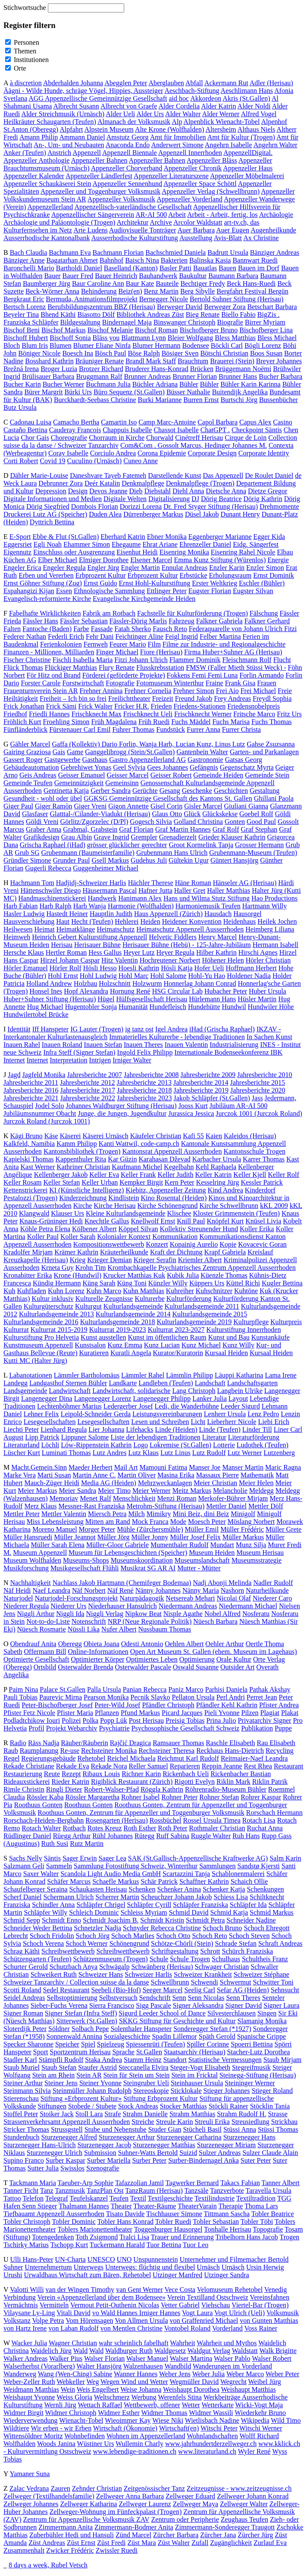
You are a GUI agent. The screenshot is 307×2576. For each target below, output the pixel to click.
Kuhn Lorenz (66, 1290)
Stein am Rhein (53, 2075)
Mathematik (257, 1475)
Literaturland (21, 1445)
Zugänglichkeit (231, 2542)
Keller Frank (138, 1174)
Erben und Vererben (46, 575)
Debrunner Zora (60, 483)
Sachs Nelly (25, 1858)
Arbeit (177, 214)
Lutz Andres (110, 1452)
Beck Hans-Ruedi (251, 283)
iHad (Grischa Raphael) (222, 1029)
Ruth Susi (55, 1843)
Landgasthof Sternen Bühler (68, 1383)
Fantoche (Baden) (47, 628)
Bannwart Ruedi (254, 260)
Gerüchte (145, 790)
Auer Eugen (232, 230)
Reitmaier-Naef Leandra (254, 1758)
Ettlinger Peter (167, 590)
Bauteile (167, 283)
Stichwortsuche (24, 7)
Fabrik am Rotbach (108, 613)
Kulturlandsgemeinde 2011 (202, 1306)
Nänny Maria (200, 1590)
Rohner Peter (179, 1797)
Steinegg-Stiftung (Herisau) (257, 2075)
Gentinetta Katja (66, 790)
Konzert (157, 1244)
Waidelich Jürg (51, 2350)
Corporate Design (212, 453)
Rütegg (144, 1835)
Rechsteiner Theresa (166, 1750)
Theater (121, 2206)
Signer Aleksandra (198, 2005)
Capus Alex (255, 422)
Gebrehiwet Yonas (86, 767)
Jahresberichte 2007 (94, 1074)
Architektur (132, 222)
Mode (178, 1521)
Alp (177, 121)
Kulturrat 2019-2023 (117, 1329)
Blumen (61, 345)
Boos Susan (266, 353)
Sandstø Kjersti (259, 1866)
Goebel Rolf (256, 813)
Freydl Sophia (272, 698)
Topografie (268, 2229)
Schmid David (188, 1912)
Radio (18, 1742)
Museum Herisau (260, 1552)
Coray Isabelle (68, 453)
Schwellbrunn (170, 1982)
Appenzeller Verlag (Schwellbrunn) (211, 191)
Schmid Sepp (21, 1920)
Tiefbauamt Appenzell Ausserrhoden (53, 2213)
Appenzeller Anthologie (36, 160)
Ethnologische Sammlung (109, 590)
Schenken (141, 1889)
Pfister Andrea (279, 1705)
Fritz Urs (289, 714)
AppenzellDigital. (248, 152)
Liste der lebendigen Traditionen (155, 1437)
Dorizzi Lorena (141, 506)
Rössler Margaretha (92, 1797)
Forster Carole (40, 683)
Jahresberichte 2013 (144, 1082)
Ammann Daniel (82, 137)
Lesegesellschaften (50, 1421)
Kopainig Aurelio (194, 1244)
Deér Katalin (102, 483)
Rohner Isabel (140, 1797)
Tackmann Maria (32, 2182)
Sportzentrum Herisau (80, 2052)
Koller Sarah (77, 1236)
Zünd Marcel (133, 2535)
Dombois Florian (94, 506)
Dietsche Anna (226, 491)
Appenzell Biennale (129, 152)
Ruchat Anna (265, 1828)
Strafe (112, 2114)
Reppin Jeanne (222, 1766)
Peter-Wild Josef (117, 1705)
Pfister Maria (75, 1712)
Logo (140, 1445)
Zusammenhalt (23, 2550)
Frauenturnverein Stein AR (40, 690)
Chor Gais (35, 437)
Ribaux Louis (101, 1773)
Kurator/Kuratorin (178, 1352)
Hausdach (218, 913)
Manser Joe (204, 1467)
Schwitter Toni (273, 1982)
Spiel (88, 2044)
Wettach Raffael (100, 2405)
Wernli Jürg (60, 2405)
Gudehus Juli (149, 860)
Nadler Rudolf (273, 1582)
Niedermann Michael (248, 1606)
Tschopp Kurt (69, 2244)
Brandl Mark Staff (150, 361)
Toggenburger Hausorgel (168, 2229)
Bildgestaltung (80, 322)
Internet (14, 1060)
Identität (18, 1029)
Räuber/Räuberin (84, 1742)
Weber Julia (208, 2374)
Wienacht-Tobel (81, 2420)
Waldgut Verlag (209, 2350)
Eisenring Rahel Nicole (243, 552)
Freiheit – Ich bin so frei (73, 698)
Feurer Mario (128, 644)
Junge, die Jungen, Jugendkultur (122, 1113)
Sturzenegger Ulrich (54, 2152)
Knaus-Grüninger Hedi (51, 1221)
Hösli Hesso (100, 968)
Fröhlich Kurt (22, 721)
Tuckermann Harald (117, 2244)
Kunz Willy (238, 1345)
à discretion (26, 83)
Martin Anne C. (94, 1475)
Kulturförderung (189, 1298)
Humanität (133, 1006)
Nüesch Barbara (215, 1621)
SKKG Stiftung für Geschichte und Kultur (177, 2021)
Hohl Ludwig (98, 975)
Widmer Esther (119, 2412)
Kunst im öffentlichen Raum (167, 1337)
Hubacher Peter (225, 991)
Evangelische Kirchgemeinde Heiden (144, 598)
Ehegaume (126, 544)
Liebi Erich (273, 1421)
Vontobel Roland (187, 2328)
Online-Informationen (98, 1651)
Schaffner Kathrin (204, 1881)
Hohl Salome (168, 975)
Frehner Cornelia (147, 690)
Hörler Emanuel (25, 968)
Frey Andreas (232, 698)
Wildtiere (16, 2428)
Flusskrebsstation (160, 667)
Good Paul (261, 821)
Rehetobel (92, 1758)
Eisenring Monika (184, 552)
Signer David (243, 2005)
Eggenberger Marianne (220, 536)
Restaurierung (22, 1773)
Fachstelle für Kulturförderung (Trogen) (192, 613)
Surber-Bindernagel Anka (203, 2160)
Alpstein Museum (109, 129)
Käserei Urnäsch (105, 1135)
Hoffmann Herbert (251, 968)
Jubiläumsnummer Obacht (39, 1113)
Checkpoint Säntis (257, 429)
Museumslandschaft (202, 1560)
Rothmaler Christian (217, 1828)
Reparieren (185, 1766)
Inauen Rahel (21, 1044)
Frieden (161, 706)
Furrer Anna (203, 729)
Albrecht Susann (76, 106)
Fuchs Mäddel (190, 721)
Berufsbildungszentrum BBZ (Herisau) (101, 306)
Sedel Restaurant (66, 1990)
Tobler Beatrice (272, 2213)
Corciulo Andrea (113, 453)
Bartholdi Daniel (79, 268)
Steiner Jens (61, 2083)
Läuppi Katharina (239, 1375)
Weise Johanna (140, 2389)
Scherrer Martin (117, 1897)
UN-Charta (70, 2259)
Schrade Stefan (235, 1943)
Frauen (266, 683)
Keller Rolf (283, 1174)
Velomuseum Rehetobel (230, 2289)
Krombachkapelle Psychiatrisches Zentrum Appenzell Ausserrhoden (201, 1267)
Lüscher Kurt (21, 1452)
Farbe (81, 628)
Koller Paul (43, 1236)
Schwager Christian (222, 1966)
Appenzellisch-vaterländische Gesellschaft (132, 207)
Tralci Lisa (134, 2237)
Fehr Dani (99, 636)
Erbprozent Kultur (100, 575)
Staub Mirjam (282, 2059)
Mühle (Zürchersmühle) (150, 1529)
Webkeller (70, 2381)
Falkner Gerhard (267, 621)
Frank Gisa (240, 683)
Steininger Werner (250, 2083)
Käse (51, 1135)
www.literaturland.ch (207, 2451)
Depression (50, 491)
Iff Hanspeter (50, 1029)
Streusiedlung (250, 2121)
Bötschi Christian (224, 353)
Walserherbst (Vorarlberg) (39, 2366)
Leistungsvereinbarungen (167, 1414)
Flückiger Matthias (71, 667)
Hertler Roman (66, 952)
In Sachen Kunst (269, 1036)
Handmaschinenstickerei (52, 898)
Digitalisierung (169, 498)
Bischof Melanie (110, 330)
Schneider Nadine (251, 1920)
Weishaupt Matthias (248, 2389)
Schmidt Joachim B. (110, 1920)
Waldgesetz (170, 2350)
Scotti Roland (22, 1990)
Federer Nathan (24, 636)
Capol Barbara (217, 422)
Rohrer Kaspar (261, 1797)
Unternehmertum (48, 2267)
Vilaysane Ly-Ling (29, 2312)
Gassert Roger (23, 759)
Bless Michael (277, 337)
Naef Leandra (52, 1590)
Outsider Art (237, 1667)
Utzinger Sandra (226, 2275)
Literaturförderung (253, 1437)
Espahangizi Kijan (28, 590)
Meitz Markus (191, 1490)
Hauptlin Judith (111, 913)
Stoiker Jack (57, 2114)
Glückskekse (220, 813)
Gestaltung (264, 790)
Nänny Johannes (158, 1590)
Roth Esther (139, 1828)
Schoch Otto (173, 1935)
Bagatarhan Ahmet (72, 260)
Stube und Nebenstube (116, 2129)
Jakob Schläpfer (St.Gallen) (212, 1098)
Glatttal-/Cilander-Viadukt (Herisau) (100, 813)
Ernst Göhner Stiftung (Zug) (42, 583)
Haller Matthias (228, 890)
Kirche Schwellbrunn (229, 1205)
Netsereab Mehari (190, 1598)
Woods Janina (56, 2443)
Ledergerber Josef (128, 1406)
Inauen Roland (62, 1044)
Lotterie (224, 1445)
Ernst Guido (100, 583)
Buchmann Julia (108, 384)
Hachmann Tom (32, 882)
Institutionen (27, 59)
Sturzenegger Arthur (127, 2137)
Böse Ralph (144, 353)
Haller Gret (189, 890)
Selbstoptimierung (72, 1997)
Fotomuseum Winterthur (170, 683)
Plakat (289, 1712)
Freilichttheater (129, 698)
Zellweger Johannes (31, 2504)
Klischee (179, 1213)
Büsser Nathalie (188, 392)
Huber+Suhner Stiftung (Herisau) (49, 999)
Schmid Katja (229, 1912)
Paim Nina (23, 1689)
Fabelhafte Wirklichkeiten (45, 613)
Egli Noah (48, 544)
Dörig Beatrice (221, 498)
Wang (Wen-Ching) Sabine (75, 2374)
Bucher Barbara (280, 376)
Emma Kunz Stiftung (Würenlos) (220, 560)
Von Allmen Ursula (141, 2320)
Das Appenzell (223, 475)
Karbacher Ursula (216, 1159)
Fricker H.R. (131, 706)
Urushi (12, 2275)
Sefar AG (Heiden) (243, 1990)
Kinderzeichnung (83, 1197)
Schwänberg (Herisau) (162, 1966)
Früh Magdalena (114, 721)
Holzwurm (147, 983)
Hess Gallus (105, 952)
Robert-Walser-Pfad (111, 1789)
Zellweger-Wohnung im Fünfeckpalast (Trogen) (116, 2511)
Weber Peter (282, 2374)
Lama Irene (280, 1375)
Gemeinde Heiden (218, 775)
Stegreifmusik (251, 2067)
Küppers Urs (206, 1283)
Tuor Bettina (163, 2244)
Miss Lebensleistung (55, 1521)
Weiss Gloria (74, 2397)
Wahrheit (182, 2343)
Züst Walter (174, 2542)
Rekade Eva (72, 1766)
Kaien (214, 1135)
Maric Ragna (283, 1467)
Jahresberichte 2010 (264, 1074)
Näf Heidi (17, 1590)
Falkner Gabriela (219, 621)
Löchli (50, 1445)
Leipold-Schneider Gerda (96, 1414)
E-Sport (20, 536)
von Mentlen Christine (131, 2328)
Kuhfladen (32, 1290)
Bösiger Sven (180, 353)
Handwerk (102, 898)
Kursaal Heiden (226, 1352)
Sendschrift (155, 1997)
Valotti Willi (27, 2289)
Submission (100, 2152)
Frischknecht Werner (203, 714)
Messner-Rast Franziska (92, 1506)
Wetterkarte (218, 2405)
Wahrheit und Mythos (227, 2343)
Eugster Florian (209, 590)
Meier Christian (215, 1482)
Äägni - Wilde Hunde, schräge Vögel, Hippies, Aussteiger (83, 90)
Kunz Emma (124, 1345)
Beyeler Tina (21, 314)
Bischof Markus (63, 330)
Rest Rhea (258, 1766)
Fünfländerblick (25, 729)
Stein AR (88, 2075)
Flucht (282, 659)
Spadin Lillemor (174, 2036)
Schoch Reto (209, 1935)
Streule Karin (174, 2121)
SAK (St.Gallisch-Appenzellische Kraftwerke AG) (198, 1858)
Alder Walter (182, 114)
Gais (59, 751)
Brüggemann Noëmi (243, 368)
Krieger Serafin (155, 1259)
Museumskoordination (142, 1560)
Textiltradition (256, 2198)
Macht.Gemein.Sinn (39, 1467)
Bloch (11, 345)
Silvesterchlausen (231, 2013)
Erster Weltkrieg (214, 583)
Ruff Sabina (172, 1835)
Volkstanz (17, 2320)
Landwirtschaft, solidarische (131, 1390)
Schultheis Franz (265, 1959)
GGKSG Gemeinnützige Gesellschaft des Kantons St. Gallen (168, 798)
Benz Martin (161, 291)
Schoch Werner (87, 1943)
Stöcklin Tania (270, 2106)
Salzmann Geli (23, 1866)
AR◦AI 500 (151, 214)
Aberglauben (166, 83)
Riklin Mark (233, 1781)
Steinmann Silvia (27, 2090)
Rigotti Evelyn (194, 1781)
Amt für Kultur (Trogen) (241, 137)
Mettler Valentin (63, 1513)
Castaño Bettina (25, 429)
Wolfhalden (19, 2443)
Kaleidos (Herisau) (250, 1135)
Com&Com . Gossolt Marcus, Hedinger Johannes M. (193, 445)
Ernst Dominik (273, 575)
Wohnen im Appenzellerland (146, 2436)
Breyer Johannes (279, 361)
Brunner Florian (194, 376)
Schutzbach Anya (74, 1966)
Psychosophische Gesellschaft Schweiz (186, 1728)
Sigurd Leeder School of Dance (162, 2013)
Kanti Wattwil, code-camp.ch (139, 1143)
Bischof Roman (156, 330)
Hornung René (130, 991)
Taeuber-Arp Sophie (86, 2182)
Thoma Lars (261, 2206)
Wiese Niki (167, 2420)
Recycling (280, 1750)
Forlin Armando (261, 675)
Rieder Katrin (71, 1781)
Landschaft (210, 1383)
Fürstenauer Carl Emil (79, 729)
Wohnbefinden (84, 2436)
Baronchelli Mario (28, 268)
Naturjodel (18, 1598)
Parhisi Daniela (226, 1689)
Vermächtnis (20, 2305)
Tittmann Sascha (227, 2213)
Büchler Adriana (155, 384)
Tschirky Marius (26, 2244)
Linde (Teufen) (220, 1429)
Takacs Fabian (240, 2182)
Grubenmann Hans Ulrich (171, 852)
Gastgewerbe (62, 759)
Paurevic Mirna (60, 1697)
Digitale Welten (125, 498)
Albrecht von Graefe (128, 106)
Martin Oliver (137, 1475)
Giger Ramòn (53, 806)
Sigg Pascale (153, 2005)
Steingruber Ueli (146, 2083)
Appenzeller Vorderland (189, 199)
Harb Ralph (56, 906)
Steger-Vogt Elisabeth (200, 2067)
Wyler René (254, 2451)
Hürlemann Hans (212, 999)
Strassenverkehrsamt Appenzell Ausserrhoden (66, 2121)
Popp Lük (113, 1720)
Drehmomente (279, 506)
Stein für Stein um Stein (136, 2075)
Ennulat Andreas (184, 567)
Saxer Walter (41, 1873)
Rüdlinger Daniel (27, 1835)
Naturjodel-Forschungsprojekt (76, 1598)
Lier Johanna (106, 1429)
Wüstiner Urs (95, 2443)
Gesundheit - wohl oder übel (42, 798)
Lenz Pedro (263, 1414)
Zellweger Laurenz (145, 2504)
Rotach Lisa (259, 1820)
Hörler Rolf (65, 968)
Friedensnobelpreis (253, 706)
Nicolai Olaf (234, 1598)
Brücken (201, 368)
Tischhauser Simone (174, 2213)
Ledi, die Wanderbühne (187, 1406)
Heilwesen (18, 929)
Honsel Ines (45, 991)
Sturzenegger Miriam (226, 2145)
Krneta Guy (57, 1267)
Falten (12, 628)
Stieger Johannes (227, 2090)
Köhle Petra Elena (45, 1228)
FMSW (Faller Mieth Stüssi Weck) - (236, 667)
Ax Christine (261, 238)
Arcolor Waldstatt (197, 222)
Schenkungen (265, 1889)
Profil (36, 1728)
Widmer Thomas (164, 2412)
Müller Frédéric (242, 1529)
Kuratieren (94, 1352)
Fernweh (96, 644)
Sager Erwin (80, 1858)
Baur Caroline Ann (98, 283)
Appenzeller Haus (248, 168)
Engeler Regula (64, 567)
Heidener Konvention (192, 921)
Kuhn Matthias (143, 1290)
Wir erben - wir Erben (61, 2428)
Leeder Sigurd (240, 1406)
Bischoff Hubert (25, 337)
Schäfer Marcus (69, 1881)
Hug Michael (45, 1006)
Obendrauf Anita (33, 1643)
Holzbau (85, 983)
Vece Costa (179, 2289)
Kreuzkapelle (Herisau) (35, 1259)
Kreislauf (260, 1252)
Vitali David (73, 2312)
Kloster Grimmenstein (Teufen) (236, 1213)
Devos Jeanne (108, 491)
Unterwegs (88, 2267)
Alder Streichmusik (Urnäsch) (62, 114)
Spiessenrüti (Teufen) (155, 2044)
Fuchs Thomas (271, 721)
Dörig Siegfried (47, 506)
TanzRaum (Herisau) (154, 2190)
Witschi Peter (219, 2428)
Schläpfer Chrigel (100, 1904)
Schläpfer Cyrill (149, 1904)
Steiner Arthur (23, 2083)
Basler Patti (175, 268)
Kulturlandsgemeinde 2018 (117, 1321)
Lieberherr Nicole (231, 1421)
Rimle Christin (23, 1789)
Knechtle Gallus (107, 1221)
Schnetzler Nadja (97, 1928)
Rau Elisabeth (276, 1742)
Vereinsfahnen (269, 2297)
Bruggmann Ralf (99, 376)
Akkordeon (205, 98)
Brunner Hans (238, 376)
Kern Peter (179, 1182)
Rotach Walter (41, 1828)
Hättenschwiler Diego (50, 890)
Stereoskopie (151, 2090)
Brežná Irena (21, 368)
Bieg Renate (203, 314)
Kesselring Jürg (217, 1182)
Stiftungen (52, 2106)
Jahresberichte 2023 (144, 1098)
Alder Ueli (120, 114)
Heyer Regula (175, 952)
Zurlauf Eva (270, 2542)
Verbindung (19, 2297)
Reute (52, 1773)
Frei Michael (258, 690)
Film (154, 644)
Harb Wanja (89, 906)
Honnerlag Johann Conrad (199, 983)
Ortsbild (45, 1667)
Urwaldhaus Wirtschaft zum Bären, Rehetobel (87, 2275)
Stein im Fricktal (194, 2075)
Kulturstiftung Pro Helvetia (41, 1337)
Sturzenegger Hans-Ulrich (39, 2145)
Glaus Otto (167, 813)
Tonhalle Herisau (227, 2229)
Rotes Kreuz (105, 1828)
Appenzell (86, 152)
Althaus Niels (257, 129)
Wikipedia (255, 2420)
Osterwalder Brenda (85, 1667)
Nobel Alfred (222, 1613)
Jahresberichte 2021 (31, 1098)
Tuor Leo (195, 2244)
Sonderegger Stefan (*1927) (212, 2028)
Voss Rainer (260, 2328)
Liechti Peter (21, 1429)
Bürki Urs (78, 392)
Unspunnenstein (155, 2259)
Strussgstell (67, 2129)
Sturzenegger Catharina (189, 2137)
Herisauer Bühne (97, 944)
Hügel (105, 999)
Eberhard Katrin (122, 536)
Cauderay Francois (75, 429)
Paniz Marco (185, 1689)
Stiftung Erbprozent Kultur (160, 2098)
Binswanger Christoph (185, 322)
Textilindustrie (214, 2198)
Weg (92, 2381)
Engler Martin (140, 567)
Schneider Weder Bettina (37, 1928)
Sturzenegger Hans (249, 2137)
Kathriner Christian (83, 1166)
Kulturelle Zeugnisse (104, 1298)
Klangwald (34, 1213)
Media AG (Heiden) (108, 1482)
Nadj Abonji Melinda (222, 1582)
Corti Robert (20, 460)
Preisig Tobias (185, 1720)
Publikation (257, 1728)
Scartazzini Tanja (186, 1873)
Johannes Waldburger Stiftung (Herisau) (121, 1105)
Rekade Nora (109, 1766)
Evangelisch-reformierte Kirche (47, 598)
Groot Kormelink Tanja (201, 844)
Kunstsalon (90, 1345)
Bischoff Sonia (70, 337)
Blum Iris (35, 345)
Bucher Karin (22, 384)
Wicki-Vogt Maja (259, 2405)
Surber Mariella (109, 2160)
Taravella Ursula (268, 2190)
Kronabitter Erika (27, 1275)
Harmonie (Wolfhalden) (141, 906)
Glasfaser (35, 813)
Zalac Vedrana (29, 2488)
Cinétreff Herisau (199, 437)
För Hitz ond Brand (54, 675)
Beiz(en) (130, 291)
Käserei (70, 1135)
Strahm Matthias (192, 2114)
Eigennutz (17, 552)
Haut (62, 921)
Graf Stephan (259, 829)
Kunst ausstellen (103, 1337)
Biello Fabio (238, 314)
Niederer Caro (272, 1598)
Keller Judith (175, 1174)
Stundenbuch (21, 2137)
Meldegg (261, 1490)
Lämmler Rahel (142, 1375)
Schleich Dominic (94, 1912)
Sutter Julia (43, 2168)
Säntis (52, 1858)
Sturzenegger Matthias (164, 2145)
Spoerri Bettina (252, 2044)
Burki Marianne (160, 399)
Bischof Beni (21, 330)
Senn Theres (243, 1997)
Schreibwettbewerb (68, 1951)
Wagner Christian (73, 2343)
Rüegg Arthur (72, 1835)
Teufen (119, 2198)
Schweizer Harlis (148, 1974)
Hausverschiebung (28, 921)
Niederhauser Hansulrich (122, 1606)
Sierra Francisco (111, 2005)
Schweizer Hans (100, 1974)
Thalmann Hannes (84, 2206)
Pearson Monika (106, 1697)
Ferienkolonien (61, 644)
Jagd (14, 1074)
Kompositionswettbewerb (108, 1244)
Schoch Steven (249, 1935)
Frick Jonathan (23, 706)
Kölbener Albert (94, 1228)
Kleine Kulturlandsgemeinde (125, 1213)
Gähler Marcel (30, 744)
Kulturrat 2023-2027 (176, 1329)
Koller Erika (257, 1228)
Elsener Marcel (151, 560)
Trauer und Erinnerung (182, 2237)
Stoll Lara (89, 2114)
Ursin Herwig (265, 2267)
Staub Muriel (21, 2067)
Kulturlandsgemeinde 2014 (133, 1314)
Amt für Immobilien (178, 137)
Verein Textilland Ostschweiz (207, 2297)
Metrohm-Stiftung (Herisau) (165, 1506)
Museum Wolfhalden (32, 1560)
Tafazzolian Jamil (139, 2182)
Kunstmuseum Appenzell (38, 1345)
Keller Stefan (61, 1182)
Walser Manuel (147, 2358)
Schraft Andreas (280, 1943)
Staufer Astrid (97, 2067)
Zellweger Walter (244, 2504)
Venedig (275, 2289)
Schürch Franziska (247, 1951)
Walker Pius (65, 2358)
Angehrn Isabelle (228, 145)
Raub (10, 1750)
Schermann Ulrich (68, 1897)
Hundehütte (204, 1006)
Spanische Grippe (261, 2036)
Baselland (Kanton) (131, 268)
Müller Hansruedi (27, 1537)
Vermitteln (54, 2305)
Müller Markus (243, 1537)
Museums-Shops (86, 1560)
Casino (282, 422)
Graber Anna (43, 829)
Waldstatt (245, 2350)
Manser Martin (242, 1467)
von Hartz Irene (25, 2328)
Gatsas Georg (243, 759)
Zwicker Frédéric (70, 2550)
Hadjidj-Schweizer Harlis (91, 882)
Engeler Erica (22, 567)
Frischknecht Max (97, 714)
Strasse (277, 2114)
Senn (179, 1997)
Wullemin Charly (139, 2443)
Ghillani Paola (274, 798)
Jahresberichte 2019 (201, 1090)
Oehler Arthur (224, 1643)
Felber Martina (220, 636)
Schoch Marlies (132, 1935)
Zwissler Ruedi (117, 2550)
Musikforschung (26, 1568)
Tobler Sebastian (216, 2221)
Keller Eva (104, 1174)
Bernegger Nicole (163, 299)
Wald (80, 2350)
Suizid (188, 2152)
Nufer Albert (118, 1629)
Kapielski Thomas (28, 1159)
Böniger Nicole (39, 353)
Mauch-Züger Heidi (51, 1482)
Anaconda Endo (128, 145)
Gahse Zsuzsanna (271, 744)
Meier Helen (256, 1482)
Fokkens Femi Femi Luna (202, 675)
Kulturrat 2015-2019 (59, 1329)
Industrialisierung (234, 1044)
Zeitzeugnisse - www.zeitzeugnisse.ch (239, 2488)
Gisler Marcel (203, 806)
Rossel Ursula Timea (211, 1820)
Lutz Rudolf (209, 1452)
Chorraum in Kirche (116, 437)
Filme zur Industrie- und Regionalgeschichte (224, 644)
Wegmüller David (194, 2381)
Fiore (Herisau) (161, 652)
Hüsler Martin (257, 999)
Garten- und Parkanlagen (264, 751)
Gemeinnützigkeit (79, 782)
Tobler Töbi (257, 2221)
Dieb (136, 491)
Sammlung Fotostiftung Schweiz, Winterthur (135, 1866)
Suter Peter (256, 2160)
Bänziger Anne (24, 260)
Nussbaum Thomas (164, 1629)
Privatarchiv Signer (264, 1720)
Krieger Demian (109, 1259)
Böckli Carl (227, 345)
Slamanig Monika (262, 2021)
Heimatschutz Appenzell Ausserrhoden (190, 929)
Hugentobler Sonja (91, 1006)
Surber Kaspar (65, 2160)
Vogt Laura (197, 2312)
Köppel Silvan (138, 1228)
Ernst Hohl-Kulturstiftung (155, 583)
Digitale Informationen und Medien (52, 498)
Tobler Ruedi (173, 2221)
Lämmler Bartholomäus (86, 1375)
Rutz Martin (86, 1843)
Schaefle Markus (115, 1881)
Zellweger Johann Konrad (252, 2496)
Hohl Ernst (63, 975)
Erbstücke (193, 575)
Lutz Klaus (143, 1452)
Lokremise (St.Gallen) (180, 1445)
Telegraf (56, 2198)
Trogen (289, 2237)
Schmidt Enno (61, 1920)
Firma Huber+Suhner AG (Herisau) (233, 652)
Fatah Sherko (132, 628)
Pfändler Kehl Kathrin (226, 1705)
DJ (195, 498)
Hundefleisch (168, 1006)
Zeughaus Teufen (244, 2519)
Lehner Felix (41, 1414)
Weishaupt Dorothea (191, 2389)
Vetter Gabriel (180, 2305)
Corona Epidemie (162, 453)
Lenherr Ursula (225, 1414)
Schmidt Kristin (162, 1920)
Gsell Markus (110, 860)
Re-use (69, 1750)
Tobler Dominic (74, 2221)
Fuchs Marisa (231, 721)
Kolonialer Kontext (123, 1236)
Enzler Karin (226, 567)
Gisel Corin (166, 806)
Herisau (61, 944)
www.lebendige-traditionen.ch (135, 2451)
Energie (277, 560)
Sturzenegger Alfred (69, 2137)
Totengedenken (53, 2237)
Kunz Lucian (162, 1345)
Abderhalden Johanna (73, 83)
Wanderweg (19, 2374)
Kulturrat (16, 1329)
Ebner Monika (167, 536)
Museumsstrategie (257, 1560)
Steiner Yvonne (100, 2083)
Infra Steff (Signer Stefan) (79, 1052)
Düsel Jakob (202, 514)
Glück (192, 813)
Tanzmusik (70, 2190)
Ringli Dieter (64, 1789)
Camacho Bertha (76, 422)
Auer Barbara (196, 230)
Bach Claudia (28, 252)
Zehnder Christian (97, 2488)
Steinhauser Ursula (197, 2083)
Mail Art (126, 1467)
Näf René (120, 1590)
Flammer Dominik (195, 659)
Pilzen (249, 1712)
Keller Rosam (22, 1182)
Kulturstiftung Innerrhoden (244, 1329)
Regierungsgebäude (48, 1758)
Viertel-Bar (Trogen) (260, 2305)
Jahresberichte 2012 (87, 1082)
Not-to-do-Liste (47, 1621)
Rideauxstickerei (26, 1781)
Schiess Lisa (230, 1897)
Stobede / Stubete (92, 2106)
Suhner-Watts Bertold (148, 2152)
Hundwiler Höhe (271, 1006)
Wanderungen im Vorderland (232, 2366)
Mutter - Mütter (198, 1568)
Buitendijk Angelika (240, 392)
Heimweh (16, 937)
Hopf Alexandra (86, 991)
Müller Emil (202, 1529)
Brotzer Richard (101, 368)
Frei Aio (227, 690)
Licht (198, 1421)
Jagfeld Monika (44, 1074)
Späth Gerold (217, 2036)
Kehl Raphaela (215, 1166)
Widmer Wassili (211, 2412)
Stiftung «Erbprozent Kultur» (81, 2098)
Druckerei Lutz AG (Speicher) (45, 514)
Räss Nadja (43, 1742)
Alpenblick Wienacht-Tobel (221, 121)
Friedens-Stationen (199, 706)
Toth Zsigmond (96, 2237)
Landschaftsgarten (252, 1383)
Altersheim (220, 129)
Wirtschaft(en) (179, 2428)
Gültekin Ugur (189, 860)
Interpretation (69, 1060)
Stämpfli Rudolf (61, 2059)
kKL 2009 (274, 1205)
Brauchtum (193, 361)
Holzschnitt (115, 983)
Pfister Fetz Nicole (29, 1712)
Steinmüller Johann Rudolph (92, 2090)
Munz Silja (251, 1544)
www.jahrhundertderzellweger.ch (211, 2443)
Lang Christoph (193, 1390)
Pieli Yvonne (222, 1712)
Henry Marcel (217, 937)
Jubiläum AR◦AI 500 (239, 1105)
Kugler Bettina (282, 1283)
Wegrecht (233, 2381)
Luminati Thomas (66, 1452)
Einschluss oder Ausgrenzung (74, 552)
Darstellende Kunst (174, 475)
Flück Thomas (23, 667)
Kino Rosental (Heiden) (174, 1197)
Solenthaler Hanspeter (141, 2028)
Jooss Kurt (193, 1105)
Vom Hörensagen (89, 2320)
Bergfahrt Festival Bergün (252, 291)
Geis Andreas (37, 775)
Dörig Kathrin (263, 498)
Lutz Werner (245, 1452)
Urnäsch (208, 2267)
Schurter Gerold (25, 1966)
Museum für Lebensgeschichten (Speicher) (128, 1552)
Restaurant (288, 1766)
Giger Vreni (90, 806)
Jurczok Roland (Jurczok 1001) (46, 1121)
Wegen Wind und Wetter (134, 2381)
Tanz (46, 2190)
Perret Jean (262, 1697)
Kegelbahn (179, 1166)
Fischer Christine (27, 659)
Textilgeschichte (170, 2198)
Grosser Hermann (259, 844)
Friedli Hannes (49, 714)
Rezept (71, 1773)
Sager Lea (112, 1858)
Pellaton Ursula (193, 1697)
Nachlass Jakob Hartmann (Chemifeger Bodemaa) (122, 1582)
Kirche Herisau (114, 1205)
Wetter (191, 2405)
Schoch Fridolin (52, 1935)
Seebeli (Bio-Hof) (116, 1990)
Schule (159, 1959)
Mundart (222, 1544)
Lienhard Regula (64, 1429)
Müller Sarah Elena (58, 1544)
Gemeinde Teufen (28, 782)
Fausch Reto (170, 628)
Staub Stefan (58, 2067)
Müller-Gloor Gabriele (117, 1544)
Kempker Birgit (141, 1182)
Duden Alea (105, 514)
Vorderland (227, 2328)
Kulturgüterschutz (48, 1306)
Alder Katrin (218, 106)
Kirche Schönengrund (168, 1205)
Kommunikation (174, 1236)
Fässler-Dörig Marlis (138, 621)
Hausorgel (247, 913)
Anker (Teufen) (24, 152)
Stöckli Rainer (228, 2106)
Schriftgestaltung (174, 1951)
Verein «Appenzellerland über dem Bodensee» (101, 2297)
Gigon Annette (128, 806)
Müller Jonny (150, 1537)
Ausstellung (195, 238)
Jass (257, 1098)
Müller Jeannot (74, 1537)
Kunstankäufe (270, 1337)
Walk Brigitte (278, 2350)
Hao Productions (274, 898)
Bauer (52, 275)
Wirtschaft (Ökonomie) (125, 2428)
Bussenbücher (278, 399)
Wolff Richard (259, 2436)
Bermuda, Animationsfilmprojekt (91, 299)
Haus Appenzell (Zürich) (168, 913)
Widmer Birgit (23, 2412)
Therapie (231, 2206)
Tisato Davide (125, 2213)
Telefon (33, 2198)
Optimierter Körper (97, 1659)
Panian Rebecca (145, 1689)
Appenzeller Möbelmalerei (247, 176)
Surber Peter (149, 2160)
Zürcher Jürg (255, 2535)
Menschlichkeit (134, 1498)
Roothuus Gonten (38, 1804)
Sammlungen (217, 1866)
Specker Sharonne (28, 2044)
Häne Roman (193, 882)
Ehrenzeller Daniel (205, 544)
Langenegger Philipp (162, 1398)
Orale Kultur (233, 1659)
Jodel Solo (49, 1105)
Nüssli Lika (84, 1629)
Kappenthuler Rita (81, 1159)
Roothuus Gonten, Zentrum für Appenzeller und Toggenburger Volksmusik (141, 1812)
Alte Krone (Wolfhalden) (169, 129)
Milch (136, 1513)
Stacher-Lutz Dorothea (258, 2052)
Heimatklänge (75, 929)
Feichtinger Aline (139, 636)
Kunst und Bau (229, 1337)
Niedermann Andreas (188, 1606)
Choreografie (69, 437)
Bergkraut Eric (23, 299)
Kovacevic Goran (262, 1244)
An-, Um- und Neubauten (69, 145)
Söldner (59, 2028)
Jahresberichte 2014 (201, 1082)
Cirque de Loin (245, 437)
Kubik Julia (183, 1275)
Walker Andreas (25, 2358)
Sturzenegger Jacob (105, 2145)
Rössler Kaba (45, 1797)
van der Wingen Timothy (80, 2289)
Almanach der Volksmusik (133, 121)
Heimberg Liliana (269, 929)
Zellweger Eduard (190, 2496)
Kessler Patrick (261, 1182)
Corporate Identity (263, 453)
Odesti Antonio (142, 1643)
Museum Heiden (212, 1552)
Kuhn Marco (103, 1290)
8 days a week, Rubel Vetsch (48, 2565)
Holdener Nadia (249, 975)
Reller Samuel (148, 1766)
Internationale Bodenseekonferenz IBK (229, 1052)
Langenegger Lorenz (103, 1398)
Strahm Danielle (145, 2114)
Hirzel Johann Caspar (70, 960)
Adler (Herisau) (271, 83)
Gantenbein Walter (202, 751)
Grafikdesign (41, 837)
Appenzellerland (50, 207)
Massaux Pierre (217, 1475)
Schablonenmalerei (238, 1873)
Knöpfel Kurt (225, 1221)
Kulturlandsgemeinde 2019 (194, 1321)
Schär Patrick (159, 1881)
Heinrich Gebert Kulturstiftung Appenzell (89, 937)
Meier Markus (37, 1490)
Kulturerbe (149, 1298)
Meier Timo (114, 1490)
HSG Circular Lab (177, 991)
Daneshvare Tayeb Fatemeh (108, 475)
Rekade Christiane (28, 1766)
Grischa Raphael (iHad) (52, 844)
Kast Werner (38, 1166)
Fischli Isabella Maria (83, 659)
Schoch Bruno (222, 1928)
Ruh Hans (246, 1835)
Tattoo (12, 2198)
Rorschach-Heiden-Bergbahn (43, 1820)
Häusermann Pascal (109, 890)
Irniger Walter (132, 1060)
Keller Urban (99, 1182)
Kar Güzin (122, 1159)
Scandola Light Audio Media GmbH (110, 1873)
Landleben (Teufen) (165, 1383)
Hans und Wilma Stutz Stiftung (206, 898)
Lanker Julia (209, 1398)
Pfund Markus (140, 1712)
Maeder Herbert (91, 1467)
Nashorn (232, 1590)
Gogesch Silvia (151, 821)
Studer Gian (165, 2129)
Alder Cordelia (179, 106)
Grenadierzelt (178, 837)
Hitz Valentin (119, 960)
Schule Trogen (190, 1959)
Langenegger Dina (46, 1398)
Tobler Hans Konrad (125, 2221)
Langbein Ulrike (239, 1390)
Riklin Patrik (270, 1781)
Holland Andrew (49, 983)
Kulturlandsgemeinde (133, 1306)
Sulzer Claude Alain (270, 2152)
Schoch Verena (43, 1943)
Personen (22, 42)
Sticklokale (186, 2090)
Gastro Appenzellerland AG (147, 759)
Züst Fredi (111, 2542)
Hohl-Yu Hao (206, 975)
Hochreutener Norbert (170, 960)
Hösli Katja (176, 968)
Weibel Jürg (264, 2381)
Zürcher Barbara (175, 2535)
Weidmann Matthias (31, 2389)
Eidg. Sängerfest (256, 544)
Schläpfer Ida (248, 1904)
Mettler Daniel (226, 1506)
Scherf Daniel (22, 1897)
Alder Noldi (254, 106)
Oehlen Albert (184, 1643)
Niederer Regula (26, 1606)
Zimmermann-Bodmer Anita (133, 2527)
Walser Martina (191, 2358)
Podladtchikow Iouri (31, 1720)
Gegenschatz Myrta (247, 767)
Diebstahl (157, 491)
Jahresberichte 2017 (88, 1090)
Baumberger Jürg (46, 283)
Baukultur (193, 275)
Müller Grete (283, 1529)
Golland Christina (198, 821)
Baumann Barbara (233, 275)
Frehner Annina (100, 690)
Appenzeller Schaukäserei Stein (47, 183)
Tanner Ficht (20, 2190)
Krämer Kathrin (76, 1252)
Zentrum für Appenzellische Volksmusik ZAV (86, 2519)
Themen (20, 51)
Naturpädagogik (141, 1598)
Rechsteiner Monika (109, 1750)
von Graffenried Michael (204, 2320)
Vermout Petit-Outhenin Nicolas (114, 2305)
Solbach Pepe (90, 2028)
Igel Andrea (171, 1029)
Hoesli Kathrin (139, 968)
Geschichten (231, 790)
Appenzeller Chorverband (127, 168)
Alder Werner (221, 114)
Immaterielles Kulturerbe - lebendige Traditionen (177, 1036)
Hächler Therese (150, 882)
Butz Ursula (20, 407)
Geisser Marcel (128, 775)
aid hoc (179, 98)
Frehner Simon (193, 690)
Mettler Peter (21, 1513)
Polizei (71, 1720)
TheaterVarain (197, 2206)
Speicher (67, 2044)
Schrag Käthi (21, 1951)
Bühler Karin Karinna (250, 384)
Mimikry (159, 1513)
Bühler (188, 384)
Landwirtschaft (70, 1390)
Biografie (230, 322)
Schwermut (235, 1982)
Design (78, 491)
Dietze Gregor (267, 491)
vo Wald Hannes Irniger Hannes (136, 2312)
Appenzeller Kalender (33, 176)
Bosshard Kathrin (49, 361)
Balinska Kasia (210, 260)
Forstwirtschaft (83, 683)
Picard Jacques (182, 1712)
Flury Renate (117, 667)
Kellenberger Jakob (61, 1174)
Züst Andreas (46, 2542)
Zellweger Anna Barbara (130, 2496)
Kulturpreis (286, 1321)
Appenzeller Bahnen (99, 160)
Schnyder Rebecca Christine (162, 1928)
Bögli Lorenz (262, 345)
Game (75, 751)
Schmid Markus (272, 1912)
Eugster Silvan (253, 590)
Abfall (194, 83)
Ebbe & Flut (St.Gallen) (66, 536)
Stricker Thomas (26, 2129)
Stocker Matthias (183, 2106)
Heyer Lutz (138, 952)
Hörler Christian (268, 960)
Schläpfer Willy (46, 1912)
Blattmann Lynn (143, 337)
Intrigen (100, 1060)
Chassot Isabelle (176, 429)
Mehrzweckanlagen (165, 1482)
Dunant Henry (240, 514)
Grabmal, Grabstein (90, 829)
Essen (64, 590)
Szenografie (102, 2168)
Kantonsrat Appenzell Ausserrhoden (172, 1151)
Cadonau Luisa (30, 422)
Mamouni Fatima (164, 1467)
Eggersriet (17, 544)
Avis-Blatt (228, 238)
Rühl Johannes (112, 1835)
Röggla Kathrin (162, 1789)
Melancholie (230, 1490)
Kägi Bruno (26, 1135)
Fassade (102, 628)
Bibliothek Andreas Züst (150, 314)
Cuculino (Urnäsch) (94, 460)
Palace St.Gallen (62, 1689)
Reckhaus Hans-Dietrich (230, 1750)
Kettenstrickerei (25, 1190)
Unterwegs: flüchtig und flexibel (150, 2267)
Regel (11, 1758)
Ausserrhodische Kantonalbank (46, 238)
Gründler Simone (27, 860)
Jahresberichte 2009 (208, 1074)
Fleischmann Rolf (246, 659)
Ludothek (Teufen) (262, 1445)
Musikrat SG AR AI (148, 1568)
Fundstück (170, 729)
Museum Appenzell (40, 1552)
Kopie (227, 1244)
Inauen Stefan (103, 1044)
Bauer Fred (78, 275)
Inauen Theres (143, 1044)
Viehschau (215, 2305)
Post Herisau (146, 1720)
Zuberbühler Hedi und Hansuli (71, 2535)
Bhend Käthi (58, 314)
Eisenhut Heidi (137, 552)
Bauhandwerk (158, 275)
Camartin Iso (119, 422)
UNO (124, 2259)
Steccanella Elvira (144, 2067)
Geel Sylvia (129, 767)
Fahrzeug (181, 621)
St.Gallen (149, 2052)
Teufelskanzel (89, 2198)
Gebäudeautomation (31, 767)
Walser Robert (271, 2358)
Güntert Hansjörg (234, 860)
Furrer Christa (241, 729)
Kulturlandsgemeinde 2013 (56, 1314)
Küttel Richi (243, 1283)
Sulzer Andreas (220, 2152)
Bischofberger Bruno (209, 330)
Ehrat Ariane (160, 544)
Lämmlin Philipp (189, 1375)
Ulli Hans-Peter (31, 2259)
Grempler (144, 837)
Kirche (82, 1205)
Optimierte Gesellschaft (36, 1659)
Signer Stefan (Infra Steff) (81, 2013)
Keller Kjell (249, 1174)
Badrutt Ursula (227, 252)
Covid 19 (52, 460)
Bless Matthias (235, 337)
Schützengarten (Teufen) (37, 1959)
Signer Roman (23, 2013)
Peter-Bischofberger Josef (57, 1705)
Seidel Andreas (24, 1997)
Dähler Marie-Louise (39, 475)
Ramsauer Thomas (178, 1742)
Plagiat (269, 1712)
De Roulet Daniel (269, 475)
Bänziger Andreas (274, 252)
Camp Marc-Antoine (167, 422)
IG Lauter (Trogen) (96, 1029)
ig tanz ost (139, 1029)
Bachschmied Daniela (175, 252)
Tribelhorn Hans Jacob (247, 2237)
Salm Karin (285, 1858)
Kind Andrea (225, 1190)
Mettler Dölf (265, 1506)
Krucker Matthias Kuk (134, 1275)
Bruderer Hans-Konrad (156, 368)
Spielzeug (110, 2044)
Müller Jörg (113, 1537)
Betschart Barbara (272, 306)
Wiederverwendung (30, 2420)
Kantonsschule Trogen (254, 1151)
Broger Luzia (59, 368)
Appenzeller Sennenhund (127, 183)
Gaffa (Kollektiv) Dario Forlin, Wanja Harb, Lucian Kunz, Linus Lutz (148, 744)
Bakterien (174, 260)
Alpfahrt (71, 129)
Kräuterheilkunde (124, 1252)
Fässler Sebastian (84, 621)
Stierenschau (21, 2098)
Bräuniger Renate (99, 361)
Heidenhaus (239, 921)
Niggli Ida (70, 1613)
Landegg (15, 1383)
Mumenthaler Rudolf (179, 1544)
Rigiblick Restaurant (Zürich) (131, 1781)
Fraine (214, 683)
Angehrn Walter (276, 145)
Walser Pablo (232, 2358)
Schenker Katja (224, 1889)
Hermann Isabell (275, 944)
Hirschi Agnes (258, 952)
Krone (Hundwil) (77, 1275)
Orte (15, 68)
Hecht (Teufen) (92, 921)
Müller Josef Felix (195, 1537)
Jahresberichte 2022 (88, 1098)
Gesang (170, 790)
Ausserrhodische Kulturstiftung (134, 238)
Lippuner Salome (85, 1437)
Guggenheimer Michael (105, 868)
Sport (40, 2052)
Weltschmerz (112, 2397)
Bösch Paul (110, 353)
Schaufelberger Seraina (35, 1889)
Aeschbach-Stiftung (191, 90)
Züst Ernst (81, 2542)
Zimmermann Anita (65, 2527)
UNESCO (101, 2259)
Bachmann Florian (118, 252)
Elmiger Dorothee (103, 560)
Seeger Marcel (163, 1990)
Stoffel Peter (20, 2114)
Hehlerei (126, 921)
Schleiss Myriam (143, 1912)
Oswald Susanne (196, 1667)
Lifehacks (139, 1429)
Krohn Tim (90, 1267)
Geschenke (197, 790)
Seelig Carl (199, 1990)
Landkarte (123, 1383)
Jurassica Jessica (191, 1113)
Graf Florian (136, 829)
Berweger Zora (224, 306)
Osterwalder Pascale (143, 1667)
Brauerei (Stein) (232, 361)
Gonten (235, 821)
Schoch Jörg (93, 1935)
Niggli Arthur (36, 1613)
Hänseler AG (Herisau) (245, 882)
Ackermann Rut (226, 83)
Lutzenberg (279, 1452)
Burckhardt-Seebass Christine (95, 399)
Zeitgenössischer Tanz (154, 2488)
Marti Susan (54, 1475)
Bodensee (195, 345)
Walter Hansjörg (99, 2366)
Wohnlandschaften (212, 2436)
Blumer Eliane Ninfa (102, 345)
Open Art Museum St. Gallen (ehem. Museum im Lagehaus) (213, 1651)
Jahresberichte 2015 (257, 1082)
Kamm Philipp (76, 1143)
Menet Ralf (95, 1498)
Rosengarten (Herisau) (116, 1820)
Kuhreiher (180, 1290)
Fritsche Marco (254, 714)
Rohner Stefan (219, 1797)
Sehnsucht (285, 1990)
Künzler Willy (168, 1283)
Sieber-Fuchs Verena (59, 2005)
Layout (238, 1398)
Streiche (143, 2121)
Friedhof (15, 714)
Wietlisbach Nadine (212, 2420)
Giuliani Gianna (246, 806)
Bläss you (106, 337)
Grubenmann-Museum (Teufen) (253, 852)
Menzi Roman (176, 1498)
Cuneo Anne (140, 460)
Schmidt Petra (205, 1920)
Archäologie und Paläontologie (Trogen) (59, 222)
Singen (266, 2013)
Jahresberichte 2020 (257, 1090)
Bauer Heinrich (116, 275)
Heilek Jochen (277, 921)
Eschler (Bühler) (262, 583)
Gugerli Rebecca (48, 868)
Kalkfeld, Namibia (29, 1143)
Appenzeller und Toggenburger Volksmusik (100, 191)
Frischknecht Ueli (147, 714)
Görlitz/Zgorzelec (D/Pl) (94, 821)
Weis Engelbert (98, 2389)
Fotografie (120, 683)
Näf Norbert (89, 1590)
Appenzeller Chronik (192, 168)
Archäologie (276, 214)
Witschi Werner (260, 2428)
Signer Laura (281, 2005)
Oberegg (70, 1643)
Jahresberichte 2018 (144, 1090)
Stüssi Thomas (278, 2129)
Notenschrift (89, 1621)
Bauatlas (205, 268)
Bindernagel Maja (127, 322)
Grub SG (27, 852)
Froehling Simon (66, 721)
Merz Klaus (40, 1506)
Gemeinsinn (121, 782)
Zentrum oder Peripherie (185, 2519)
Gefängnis (204, 767)
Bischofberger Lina (266, 330)
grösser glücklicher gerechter (127, 844)
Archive (161, 222)
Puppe (283, 1728)
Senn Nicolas (206, 1997)
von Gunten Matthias (269, 2320)
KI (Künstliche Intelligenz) (86, 1190)
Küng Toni (131, 1283)
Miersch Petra (107, 1513)
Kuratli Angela (130, 1352)
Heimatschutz (116, 929)
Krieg (77, 1259)
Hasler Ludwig (24, 913)
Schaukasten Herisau (98, 1889)
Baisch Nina (142, 260)
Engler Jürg (103, 567)
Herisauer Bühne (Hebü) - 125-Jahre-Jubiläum (186, 944)
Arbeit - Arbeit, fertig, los (222, 214)
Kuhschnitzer (214, 1290)
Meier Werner (151, 1490)
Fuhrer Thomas (133, 729)
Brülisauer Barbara (48, 376)
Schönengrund (129, 1943)
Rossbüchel (166, 1820)
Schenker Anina (179, 1889)
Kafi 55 (193, 1135)
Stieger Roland (272, 2090)
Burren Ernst (201, 399)
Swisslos (72, 2168)
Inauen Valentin (186, 1044)
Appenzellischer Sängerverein (92, 214)
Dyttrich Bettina (52, 522)
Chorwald (159, 437)
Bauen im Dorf (258, 268)
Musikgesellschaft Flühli (84, 1568)
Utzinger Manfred (177, 2275)
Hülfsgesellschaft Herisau (151, 999)
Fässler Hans (40, 621)
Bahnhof (111, 260)
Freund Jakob (194, 698)
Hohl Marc (134, 975)
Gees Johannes (167, 767)
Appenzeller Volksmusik (121, 199)
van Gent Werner (139, 2289)
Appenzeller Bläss (212, 160)
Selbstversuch (118, 1997)
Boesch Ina (77, 353)
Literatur (214, 1437)
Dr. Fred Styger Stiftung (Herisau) (210, 506)
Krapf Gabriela (225, 1252)
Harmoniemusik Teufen (208, 906)
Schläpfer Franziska (200, 1904)
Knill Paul (191, 1221)
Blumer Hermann (156, 345)
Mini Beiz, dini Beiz (201, 1513)
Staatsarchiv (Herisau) (195, 2052)
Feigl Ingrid (181, 636)
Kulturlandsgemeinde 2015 (209, 1314)
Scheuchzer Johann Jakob (176, 1897)
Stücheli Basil (202, 2129)
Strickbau (284, 2121)
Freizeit (162, 698)
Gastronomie (205, 759)
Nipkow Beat (143, 1613)
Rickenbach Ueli (186, 1773)
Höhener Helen (223, 960)
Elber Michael (57, 560)
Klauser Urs (67, 1213)
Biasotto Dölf (96, 314)
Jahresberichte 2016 (31, 1090)
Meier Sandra (77, 1490)
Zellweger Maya (195, 2504)
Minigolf (243, 1513)
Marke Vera (19, 1475)
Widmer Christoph (71, 2412)
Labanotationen (30, 1375)
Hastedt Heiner (67, 913)
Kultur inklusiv (52, 1298)
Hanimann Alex (140, 898)
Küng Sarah (99, 1283)
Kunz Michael (201, 1345)
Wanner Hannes (135, 2374)
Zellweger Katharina (88, 2504)
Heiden (150, 921)
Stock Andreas (138, 2106)
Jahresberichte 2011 (30, 1082)
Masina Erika (175, 1475)
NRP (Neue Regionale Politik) (150, 1621)
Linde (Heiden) (176, 1429)
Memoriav (64, 1498)
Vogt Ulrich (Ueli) (239, 2312)
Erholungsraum (230, 575)
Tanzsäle (197, 2190)
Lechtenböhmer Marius (69, 1406)
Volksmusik (282, 2312)
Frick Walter (95, 706)
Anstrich (59, 152)
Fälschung (264, 613)
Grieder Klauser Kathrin (232, 837)
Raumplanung (39, 1750)
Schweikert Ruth (54, 1974)
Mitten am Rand (107, 1521)
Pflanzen (107, 1712)
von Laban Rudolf (73, 2328)
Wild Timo (286, 2420)
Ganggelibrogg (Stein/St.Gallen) (130, 751)
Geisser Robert (171, 775)
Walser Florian (104, 2358)
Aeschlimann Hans (247, 90)
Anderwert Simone (177, 145)
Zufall (199, 2542)
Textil (138, 2198)
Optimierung (197, 1659)
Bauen (227, 268)
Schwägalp (114, 1966)
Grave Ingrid (111, 837)
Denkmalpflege (143, 483)
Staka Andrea (103, 2059)
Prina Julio (221, 1720)
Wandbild (177, 2366)
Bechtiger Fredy (202, 283)
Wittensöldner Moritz (33, 2436)
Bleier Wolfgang (190, 337)
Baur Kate (140, 283)
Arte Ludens (90, 230)
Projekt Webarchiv (71, 1728)
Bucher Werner (64, 384)
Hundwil (234, 1006)
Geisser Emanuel (81, 775)
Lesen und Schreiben (160, 1421)
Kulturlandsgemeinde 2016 (40, 1321)
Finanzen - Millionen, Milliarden (48, 652)
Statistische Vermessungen (225, 2059)
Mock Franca (150, 1521)
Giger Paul (18, 806)
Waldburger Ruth (129, 2350)
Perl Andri (230, 1697)
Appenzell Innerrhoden (190, 152)
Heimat (44, 929)
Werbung (144, 2397)
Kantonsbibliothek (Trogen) (82, 1151)
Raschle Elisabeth (230, 1742)
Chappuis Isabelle (127, 429)
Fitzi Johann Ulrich (141, 659)
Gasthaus (95, 759)
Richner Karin (141, 1773)
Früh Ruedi (153, 721)
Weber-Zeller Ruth (29, 2381)
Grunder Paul (71, 860)
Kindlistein (123, 1197)
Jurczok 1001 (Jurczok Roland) (259, 1113)
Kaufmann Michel (137, 1166)
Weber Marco (245, 2374)
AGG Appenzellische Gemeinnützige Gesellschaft (97, 98)
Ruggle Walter (211, 1835)
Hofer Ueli (209, 968)
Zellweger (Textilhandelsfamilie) (48, 2496)
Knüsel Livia (263, 1221)
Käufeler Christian (156, 1135)
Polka (90, 1720)
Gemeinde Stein (267, 775)
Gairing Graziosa (27, 751)
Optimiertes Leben (152, 1659)
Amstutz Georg (128, 137)
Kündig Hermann (57, 1283)
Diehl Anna (188, 491)
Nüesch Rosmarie (41, 1629)
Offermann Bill (45, 1651)
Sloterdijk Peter (25, 2028)
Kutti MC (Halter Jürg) (35, 1360)
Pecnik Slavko (150, 1697)
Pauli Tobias (20, 1697)
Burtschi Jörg (238, 399)
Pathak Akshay (270, 1689)
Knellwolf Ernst (153, 1221)
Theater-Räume (154, 2206)
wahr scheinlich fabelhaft (134, 2343)
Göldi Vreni (42, 821)
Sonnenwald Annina (74, 2036)
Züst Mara (142, 2542)
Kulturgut (88, 1306)
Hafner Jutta (155, 890)
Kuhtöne (246, 1290)
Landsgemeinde (25, 1390)
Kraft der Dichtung (176, 1252)
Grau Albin (76, 837)
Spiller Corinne (208, 2044)
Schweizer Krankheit (203, 1974)
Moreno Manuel (54, 1529)
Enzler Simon (265, 567)
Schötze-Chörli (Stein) (182, 1943)
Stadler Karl (20, 2059)
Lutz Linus (175, 1452)
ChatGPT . (215, 429)
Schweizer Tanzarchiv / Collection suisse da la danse (76, 1982)
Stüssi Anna (239, 2129)
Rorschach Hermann (274, 1812)
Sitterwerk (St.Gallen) (86, 2021)
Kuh (9, 1290)
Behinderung (99, 291)
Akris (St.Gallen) (246, 98)
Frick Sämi (61, 706)
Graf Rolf (226, 829)
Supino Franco (23, 2160)
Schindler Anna (53, 1904)
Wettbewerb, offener (152, 2405)
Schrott (210, 1951)
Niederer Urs (68, 1606)
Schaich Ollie (249, 1881)
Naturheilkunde (267, 1590)
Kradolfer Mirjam (28, 1252)
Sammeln (59, 1866)
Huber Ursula (267, 991)
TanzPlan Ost (105, 2190)
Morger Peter (97, 1529)
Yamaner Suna (29, 2473)
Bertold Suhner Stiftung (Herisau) (236, 299)
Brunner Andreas (147, 376)
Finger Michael (117, 652)
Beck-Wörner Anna (52, 291)
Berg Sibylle (197, 291)
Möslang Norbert (251, 1521)
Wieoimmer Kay (127, 2420)
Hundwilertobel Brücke (36, 1014)
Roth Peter (172, 1828)
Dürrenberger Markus (153, 514)
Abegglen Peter (125, 83)
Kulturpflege (251, 1321)
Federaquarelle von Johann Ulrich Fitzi (243, 628)
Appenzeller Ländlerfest (99, 176)
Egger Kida (269, 536)
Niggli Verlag (104, 1613)
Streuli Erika (211, 2121)
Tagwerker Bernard (192, 2182)
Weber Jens (175, 2374)
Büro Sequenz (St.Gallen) (129, 392)
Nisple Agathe (183, 1613)
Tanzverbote (227, 2190)
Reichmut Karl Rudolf (188, 1758)
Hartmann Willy (264, 906)
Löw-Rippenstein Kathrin (96, 1445)
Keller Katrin (213, 1174)
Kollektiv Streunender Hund (199, 1228)
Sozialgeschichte (127, 2036)
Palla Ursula (104, 1689)
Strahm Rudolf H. (241, 2114)
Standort (175, 2059)
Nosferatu (255, 1613)
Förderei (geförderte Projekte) (123, 675)
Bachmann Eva (70, 252)
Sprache (123, 2052)
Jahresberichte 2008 (151, 1074)
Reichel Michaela (131, 1758)
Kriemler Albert (200, 1259)
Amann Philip (38, 137)
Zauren (60, 2488)
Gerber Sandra (111, 790)
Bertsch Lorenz (24, 306)
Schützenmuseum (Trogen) (110, 1959)
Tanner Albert (281, 2182)
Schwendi (204, 1982)
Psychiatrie (114, 1728)
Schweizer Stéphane (261, 1974)
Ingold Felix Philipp (145, 1052)
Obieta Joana (101, 1643)
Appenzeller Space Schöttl (200, 183)
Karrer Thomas (264, 1159)
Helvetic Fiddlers (173, 937)
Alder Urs (150, 114)
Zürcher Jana (218, 2535)
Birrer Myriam (265, 322)
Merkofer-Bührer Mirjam (233, 1498)
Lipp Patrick (42, 1437)
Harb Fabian (20, 906)
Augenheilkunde (273, 230)
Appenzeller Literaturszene (171, 176)
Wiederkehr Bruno (260, 2412)
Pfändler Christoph (168, 1705)
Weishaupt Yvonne (29, 2397)
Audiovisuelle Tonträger (142, 230)
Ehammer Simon (86, 544)
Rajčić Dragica (130, 1742)
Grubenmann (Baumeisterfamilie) (88, 852)
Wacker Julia (29, 2343)
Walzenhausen (143, 2366)
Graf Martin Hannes (183, 829)
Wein (68, 2389)
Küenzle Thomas (223, 1275)
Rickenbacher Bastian (240, 1773)
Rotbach (74, 1828)
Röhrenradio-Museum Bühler (225, 1789)
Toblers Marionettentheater (94, 2229)
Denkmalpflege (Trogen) (200, 483)
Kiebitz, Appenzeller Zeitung (165, 1190)
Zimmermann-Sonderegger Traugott (225, 2527)
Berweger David (179, 306)
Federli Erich (66, 636)
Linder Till (257, 1429)
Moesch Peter (207, 1521)
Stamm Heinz (143, 2059)
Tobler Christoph (26, 2221)
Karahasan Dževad (164, 1159)
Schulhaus (226, 1959)
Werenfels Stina (180, 2397)
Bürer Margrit (43, 392)
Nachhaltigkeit (30, 1582)
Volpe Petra (48, 2320)
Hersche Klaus (23, 952)
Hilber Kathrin (216, 952)
